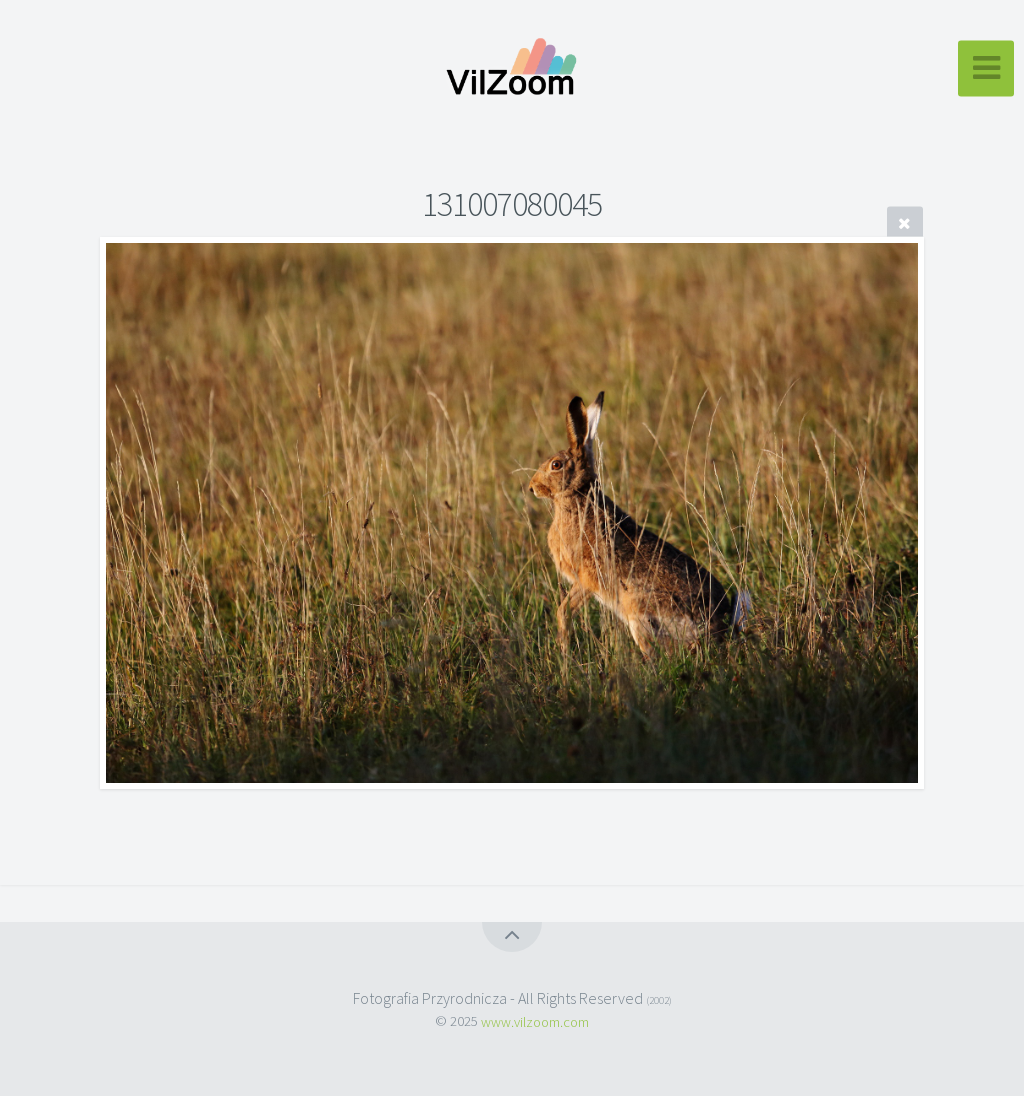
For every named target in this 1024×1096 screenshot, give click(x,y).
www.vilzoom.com (535, 1021)
